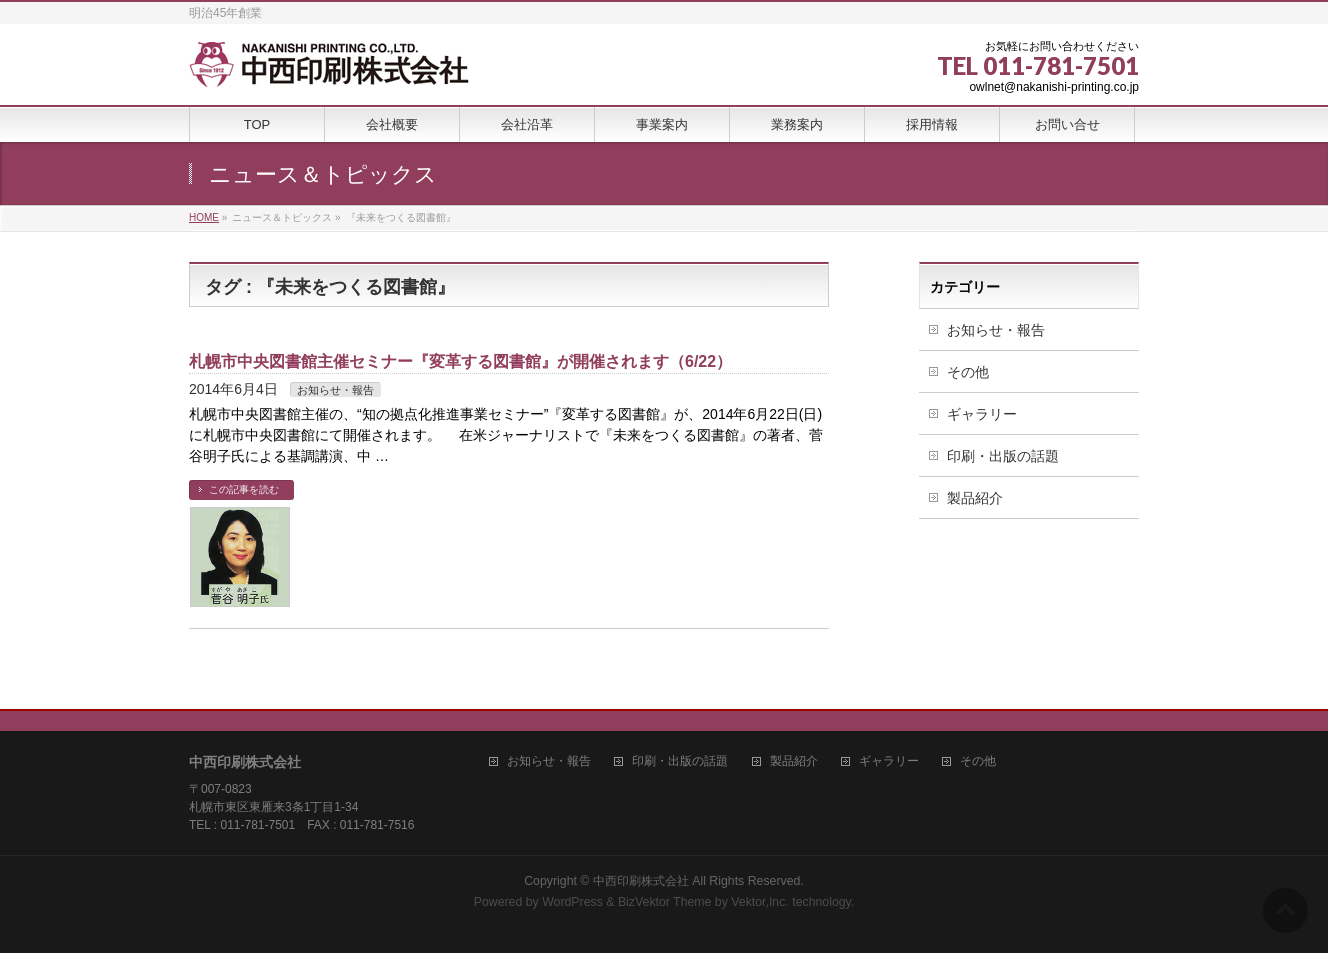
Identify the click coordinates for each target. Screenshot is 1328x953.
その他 (968, 372)
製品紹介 (975, 498)
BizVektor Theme (665, 902)
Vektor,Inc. (760, 902)
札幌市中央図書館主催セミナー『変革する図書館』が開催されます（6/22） (460, 361)
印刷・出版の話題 (1003, 456)
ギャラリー (982, 414)
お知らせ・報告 (335, 390)
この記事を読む (244, 489)
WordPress (572, 902)
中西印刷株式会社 (641, 881)
